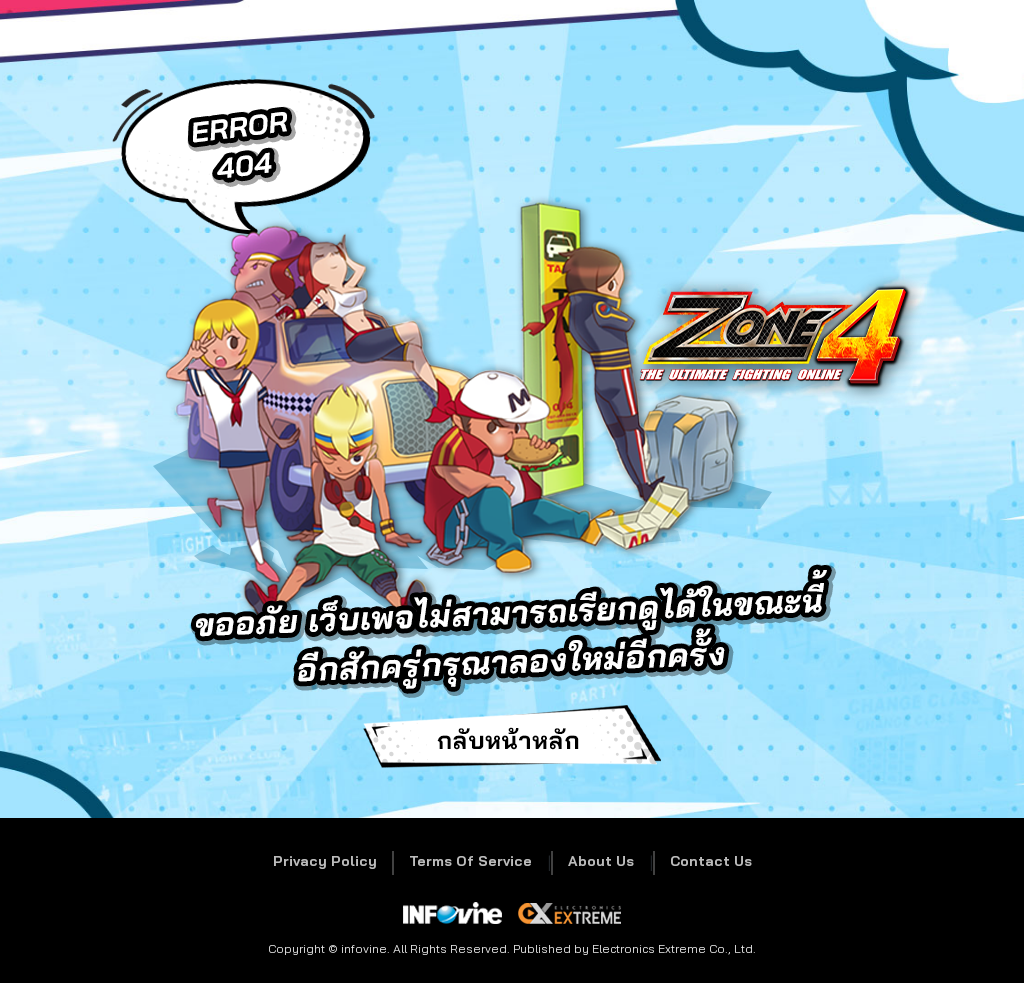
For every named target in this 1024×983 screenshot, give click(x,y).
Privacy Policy (325, 861)
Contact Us (711, 861)
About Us (601, 861)
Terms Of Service (470, 861)
